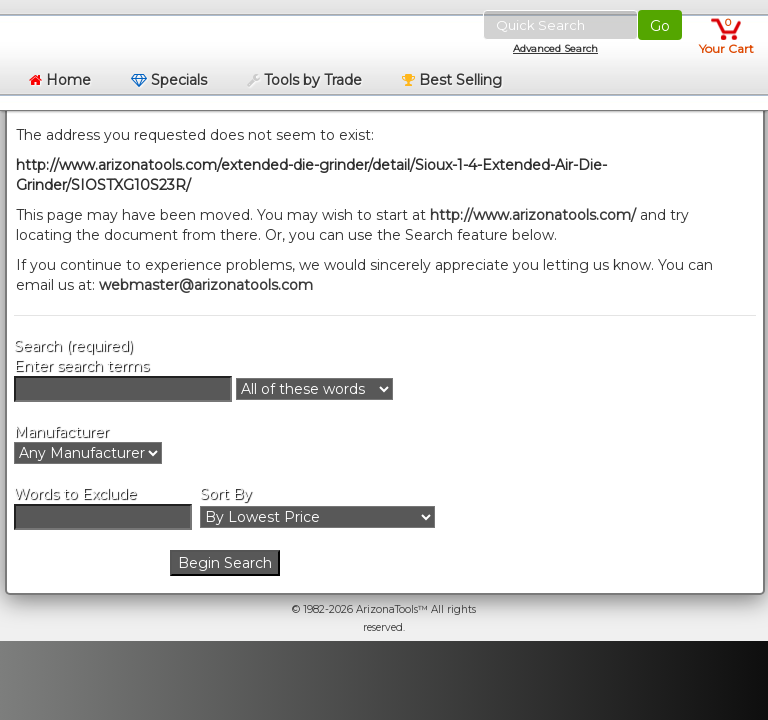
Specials (169, 80)
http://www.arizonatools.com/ (533, 215)
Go (660, 26)
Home (60, 80)
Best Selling (452, 80)
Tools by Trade (304, 80)
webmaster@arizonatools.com (206, 285)
